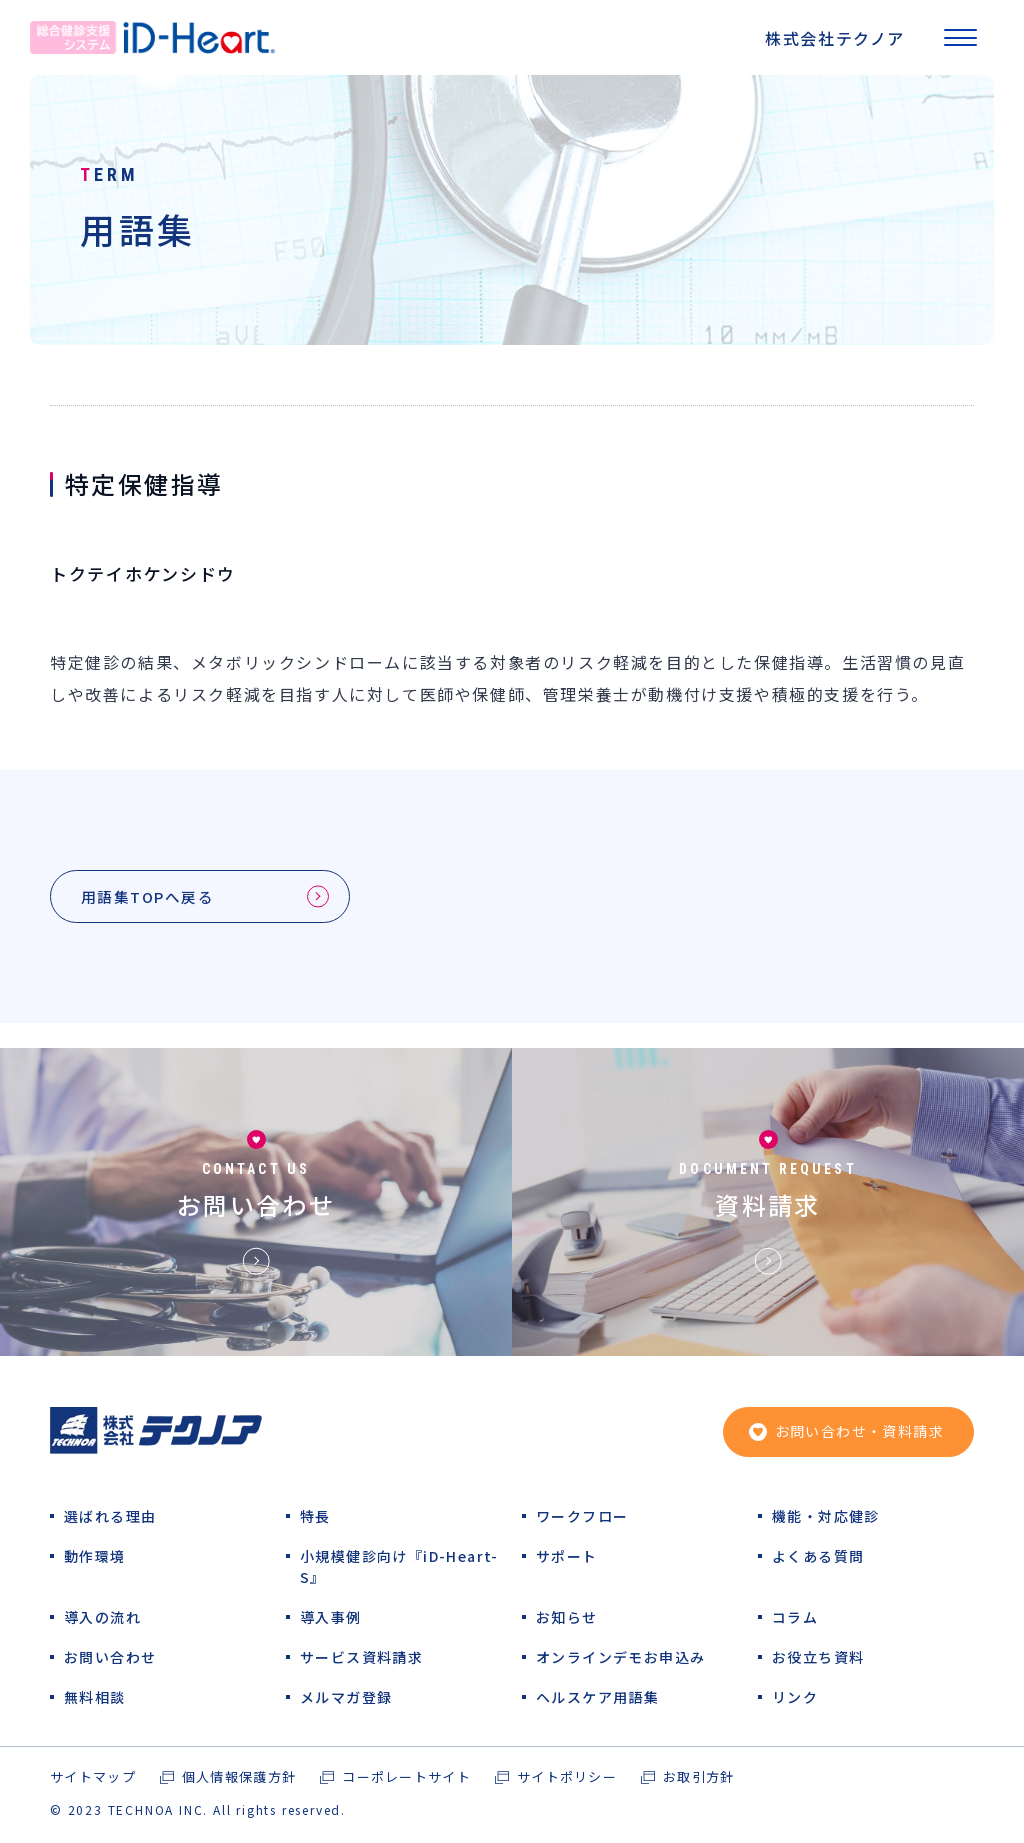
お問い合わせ (256, 1206)
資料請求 (768, 1206)
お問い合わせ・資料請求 (859, 1433)
